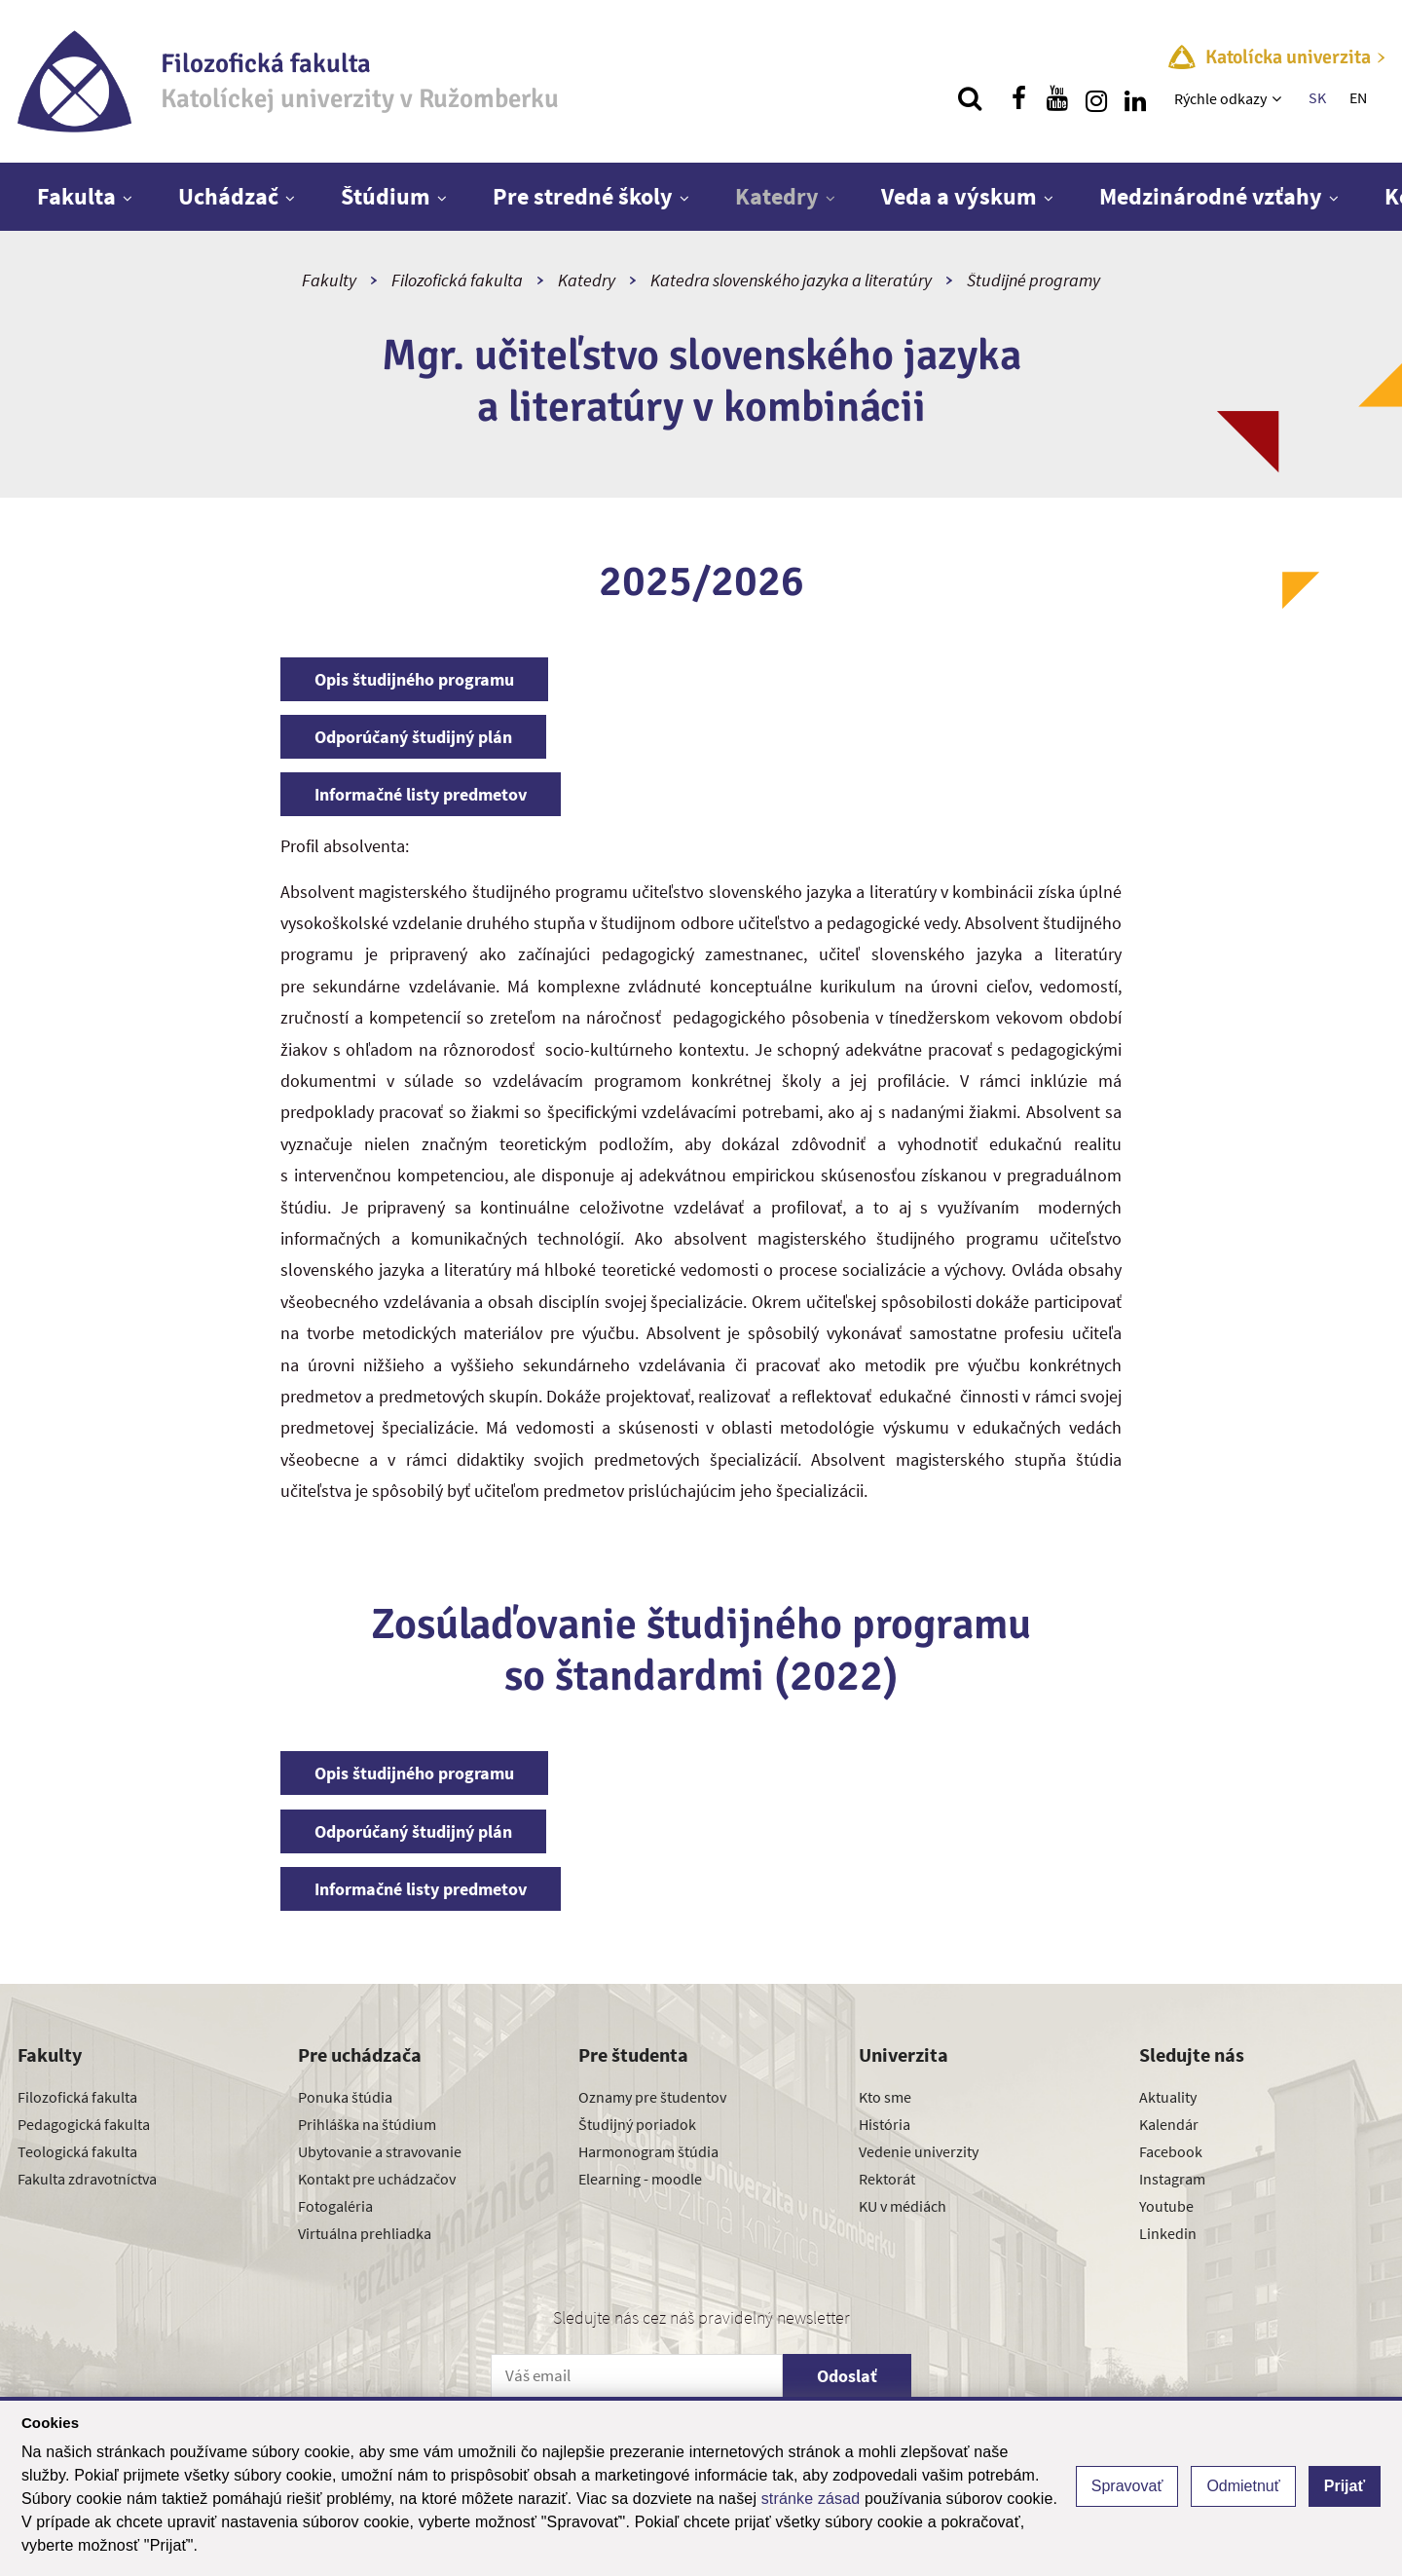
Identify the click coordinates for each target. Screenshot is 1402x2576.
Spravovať (1127, 2486)
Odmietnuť (1242, 2486)
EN (1358, 97)
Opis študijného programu (414, 679)
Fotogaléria (335, 2206)
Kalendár (1169, 2124)
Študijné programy (1033, 280)
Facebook (1170, 2151)
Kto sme (885, 2097)
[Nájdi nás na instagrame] (1096, 98)
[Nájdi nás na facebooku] (1018, 98)
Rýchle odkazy (1220, 98)
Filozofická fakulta (457, 280)
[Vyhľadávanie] (969, 98)
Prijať (1344, 2486)
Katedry (777, 196)
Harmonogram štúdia (648, 2151)
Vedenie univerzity (918, 2151)
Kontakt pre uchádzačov (377, 2178)
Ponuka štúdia (345, 2097)
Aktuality (1168, 2097)
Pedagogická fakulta (84, 2124)
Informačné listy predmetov (420, 794)
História (884, 2124)
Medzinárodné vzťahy (1210, 196)
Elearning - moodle (640, 2178)
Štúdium (385, 196)
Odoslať (847, 2376)
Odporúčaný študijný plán (413, 737)
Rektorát (887, 2178)
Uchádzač (228, 196)
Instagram (1172, 2178)
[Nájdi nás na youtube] (1057, 98)
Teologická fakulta (77, 2151)
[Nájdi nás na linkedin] (1135, 98)
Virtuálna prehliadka (364, 2233)
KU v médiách (902, 2206)
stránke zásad (811, 2498)
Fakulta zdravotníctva (87, 2178)
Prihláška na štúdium (367, 2124)
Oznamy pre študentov (652, 2097)
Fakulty (329, 280)
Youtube (1166, 2206)
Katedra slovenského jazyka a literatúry (791, 280)
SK (1317, 97)
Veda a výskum (959, 196)
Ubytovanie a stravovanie (379, 2151)
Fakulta (76, 196)
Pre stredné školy (583, 196)
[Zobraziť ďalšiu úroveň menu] (1279, 98)
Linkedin (1168, 2233)
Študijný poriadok (637, 2124)
